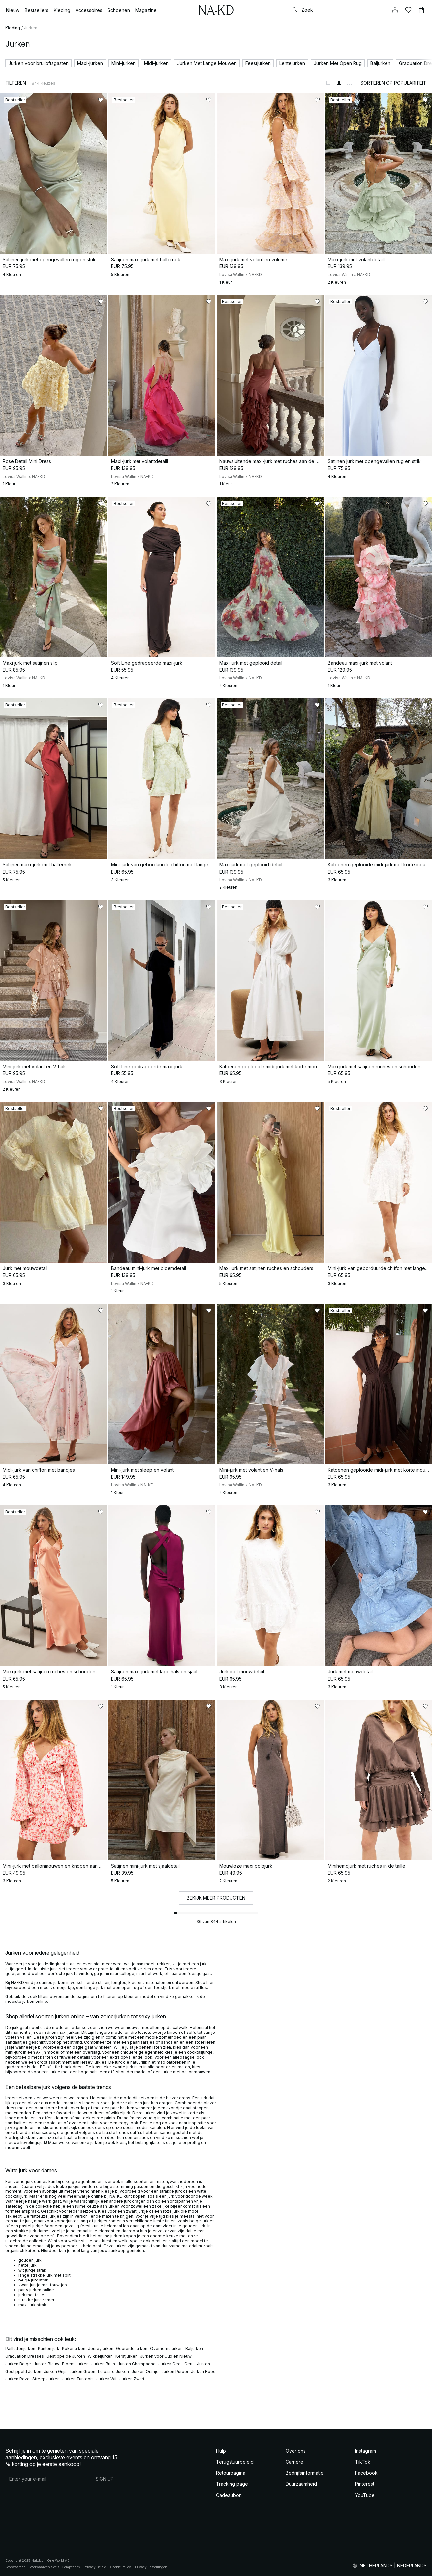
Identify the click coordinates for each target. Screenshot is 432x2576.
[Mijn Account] (395, 10)
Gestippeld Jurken (23, 2371)
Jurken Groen (82, 2371)
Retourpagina (230, 2473)
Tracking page (232, 2484)
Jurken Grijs (55, 2371)
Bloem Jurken (75, 2363)
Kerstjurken (126, 2356)
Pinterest (364, 2484)
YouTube (365, 2495)
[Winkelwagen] (421, 10)
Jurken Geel (170, 2363)
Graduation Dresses (24, 2356)
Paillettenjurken (20, 2348)
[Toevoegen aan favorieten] (100, 100)
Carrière (294, 2462)
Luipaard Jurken (113, 2371)
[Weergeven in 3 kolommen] (349, 83)
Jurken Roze (17, 2378)
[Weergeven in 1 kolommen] (328, 83)
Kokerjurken (73, 2348)
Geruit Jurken (197, 2363)
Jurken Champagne (137, 2363)
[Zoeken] (338, 10)
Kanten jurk (48, 2348)
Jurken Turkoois (78, 2378)
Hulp (221, 2451)
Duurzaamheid (301, 2484)
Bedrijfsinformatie (305, 2473)
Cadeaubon (229, 2495)
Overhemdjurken (166, 2348)
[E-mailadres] (47, 2479)
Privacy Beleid (95, 2567)
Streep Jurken (46, 2378)
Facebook (366, 2473)
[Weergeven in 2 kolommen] (339, 83)
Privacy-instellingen (151, 2567)
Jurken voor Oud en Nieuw (166, 2356)
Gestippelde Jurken (65, 2356)
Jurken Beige (18, 2363)
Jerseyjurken (100, 2348)
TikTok (362, 2462)
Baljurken (194, 2348)
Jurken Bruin (103, 2363)
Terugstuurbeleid (235, 2462)
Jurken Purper (174, 2371)
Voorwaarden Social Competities (55, 2567)
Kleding (12, 27)
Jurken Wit (106, 2378)
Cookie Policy (120, 2567)
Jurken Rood (203, 2371)
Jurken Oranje (145, 2371)
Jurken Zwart (131, 2378)
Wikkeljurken (100, 2356)
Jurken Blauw (46, 2363)
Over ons (296, 2451)
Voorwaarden (15, 2567)
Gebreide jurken (131, 2348)
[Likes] (408, 10)
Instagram (365, 2451)
